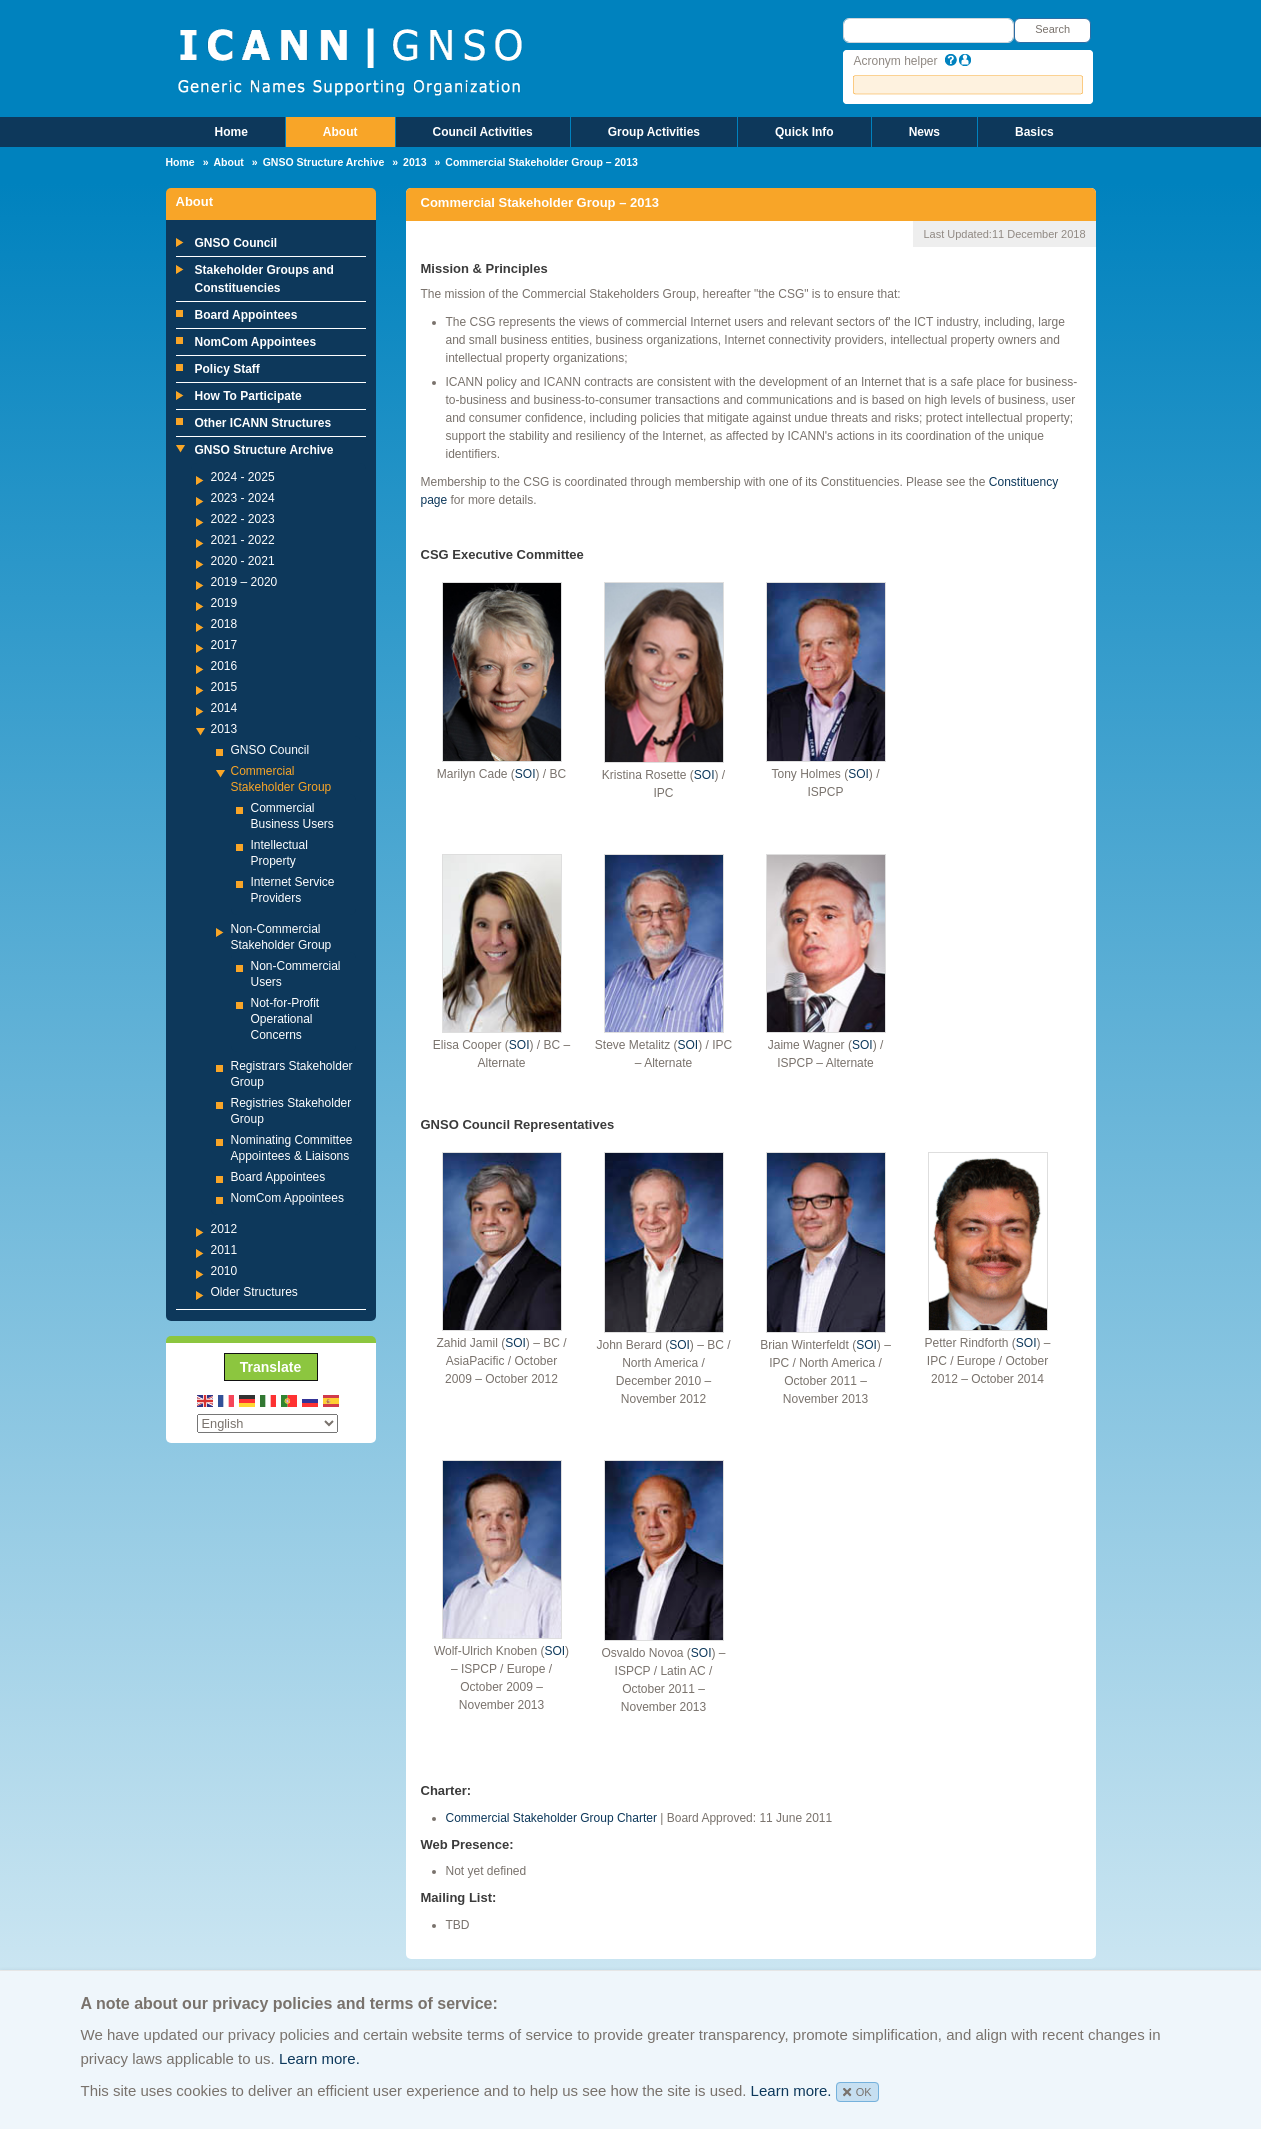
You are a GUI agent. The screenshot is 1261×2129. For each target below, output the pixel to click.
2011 (224, 1250)
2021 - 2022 (243, 540)
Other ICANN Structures (263, 423)
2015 (224, 687)
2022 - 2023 (243, 519)
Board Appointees (246, 315)
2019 (224, 603)
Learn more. (319, 2058)
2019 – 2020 (244, 582)
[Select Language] (267, 1423)
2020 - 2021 (243, 561)
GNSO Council (236, 243)
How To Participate (248, 396)
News (924, 132)
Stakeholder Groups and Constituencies (264, 279)
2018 (224, 624)
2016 (224, 666)
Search (1052, 29)
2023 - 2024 (243, 498)
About (340, 132)
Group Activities (654, 132)
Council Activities (483, 132)
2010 (224, 1271)
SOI (525, 774)
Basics (1034, 132)
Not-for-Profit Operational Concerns (285, 1019)
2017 (224, 645)
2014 (224, 708)
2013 (414, 162)
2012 (224, 1229)
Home (231, 132)
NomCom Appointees (256, 342)
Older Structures (254, 1292)
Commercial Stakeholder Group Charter (551, 1818)
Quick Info (804, 132)
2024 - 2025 (243, 477)
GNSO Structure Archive (324, 162)
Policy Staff (227, 369)
